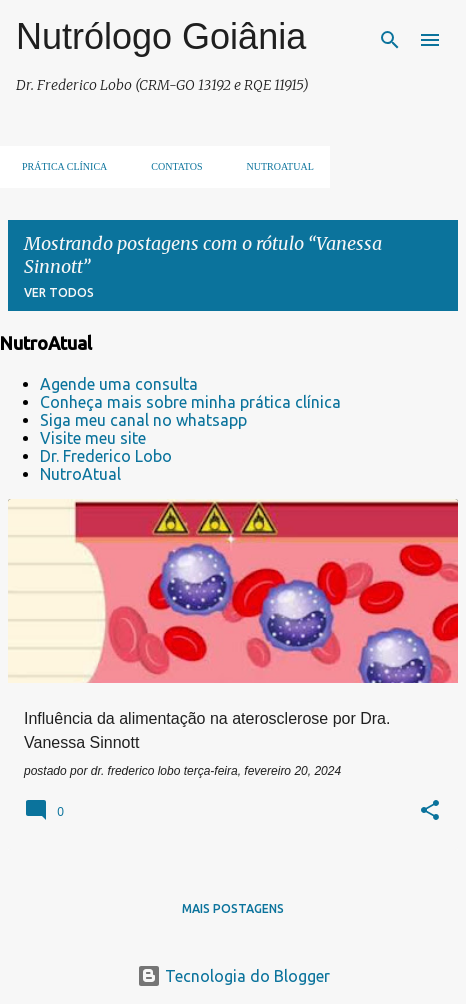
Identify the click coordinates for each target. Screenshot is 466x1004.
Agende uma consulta (119, 384)
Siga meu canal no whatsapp (143, 420)
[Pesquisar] (390, 40)
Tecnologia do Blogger (233, 976)
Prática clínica (58, 166)
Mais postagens (233, 908)
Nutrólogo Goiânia (161, 36)
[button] (430, 812)
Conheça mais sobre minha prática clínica (190, 402)
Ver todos (59, 292)
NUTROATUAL (274, 166)
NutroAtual (80, 474)
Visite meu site (93, 438)
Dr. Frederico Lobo (106, 456)
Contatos (170, 166)
